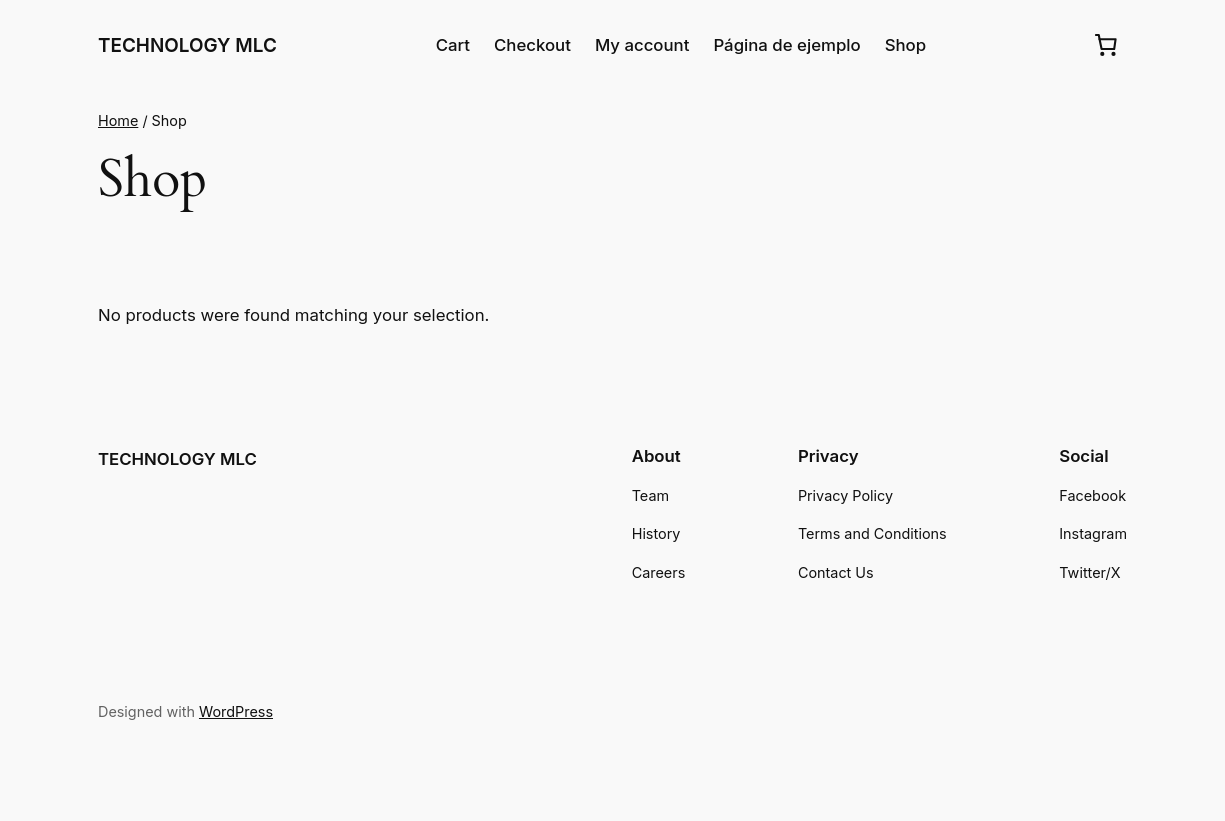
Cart (453, 45)
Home (118, 120)
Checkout (532, 45)
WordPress (236, 711)
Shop (905, 45)
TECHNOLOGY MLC (187, 45)
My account (642, 45)
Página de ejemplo (786, 45)
